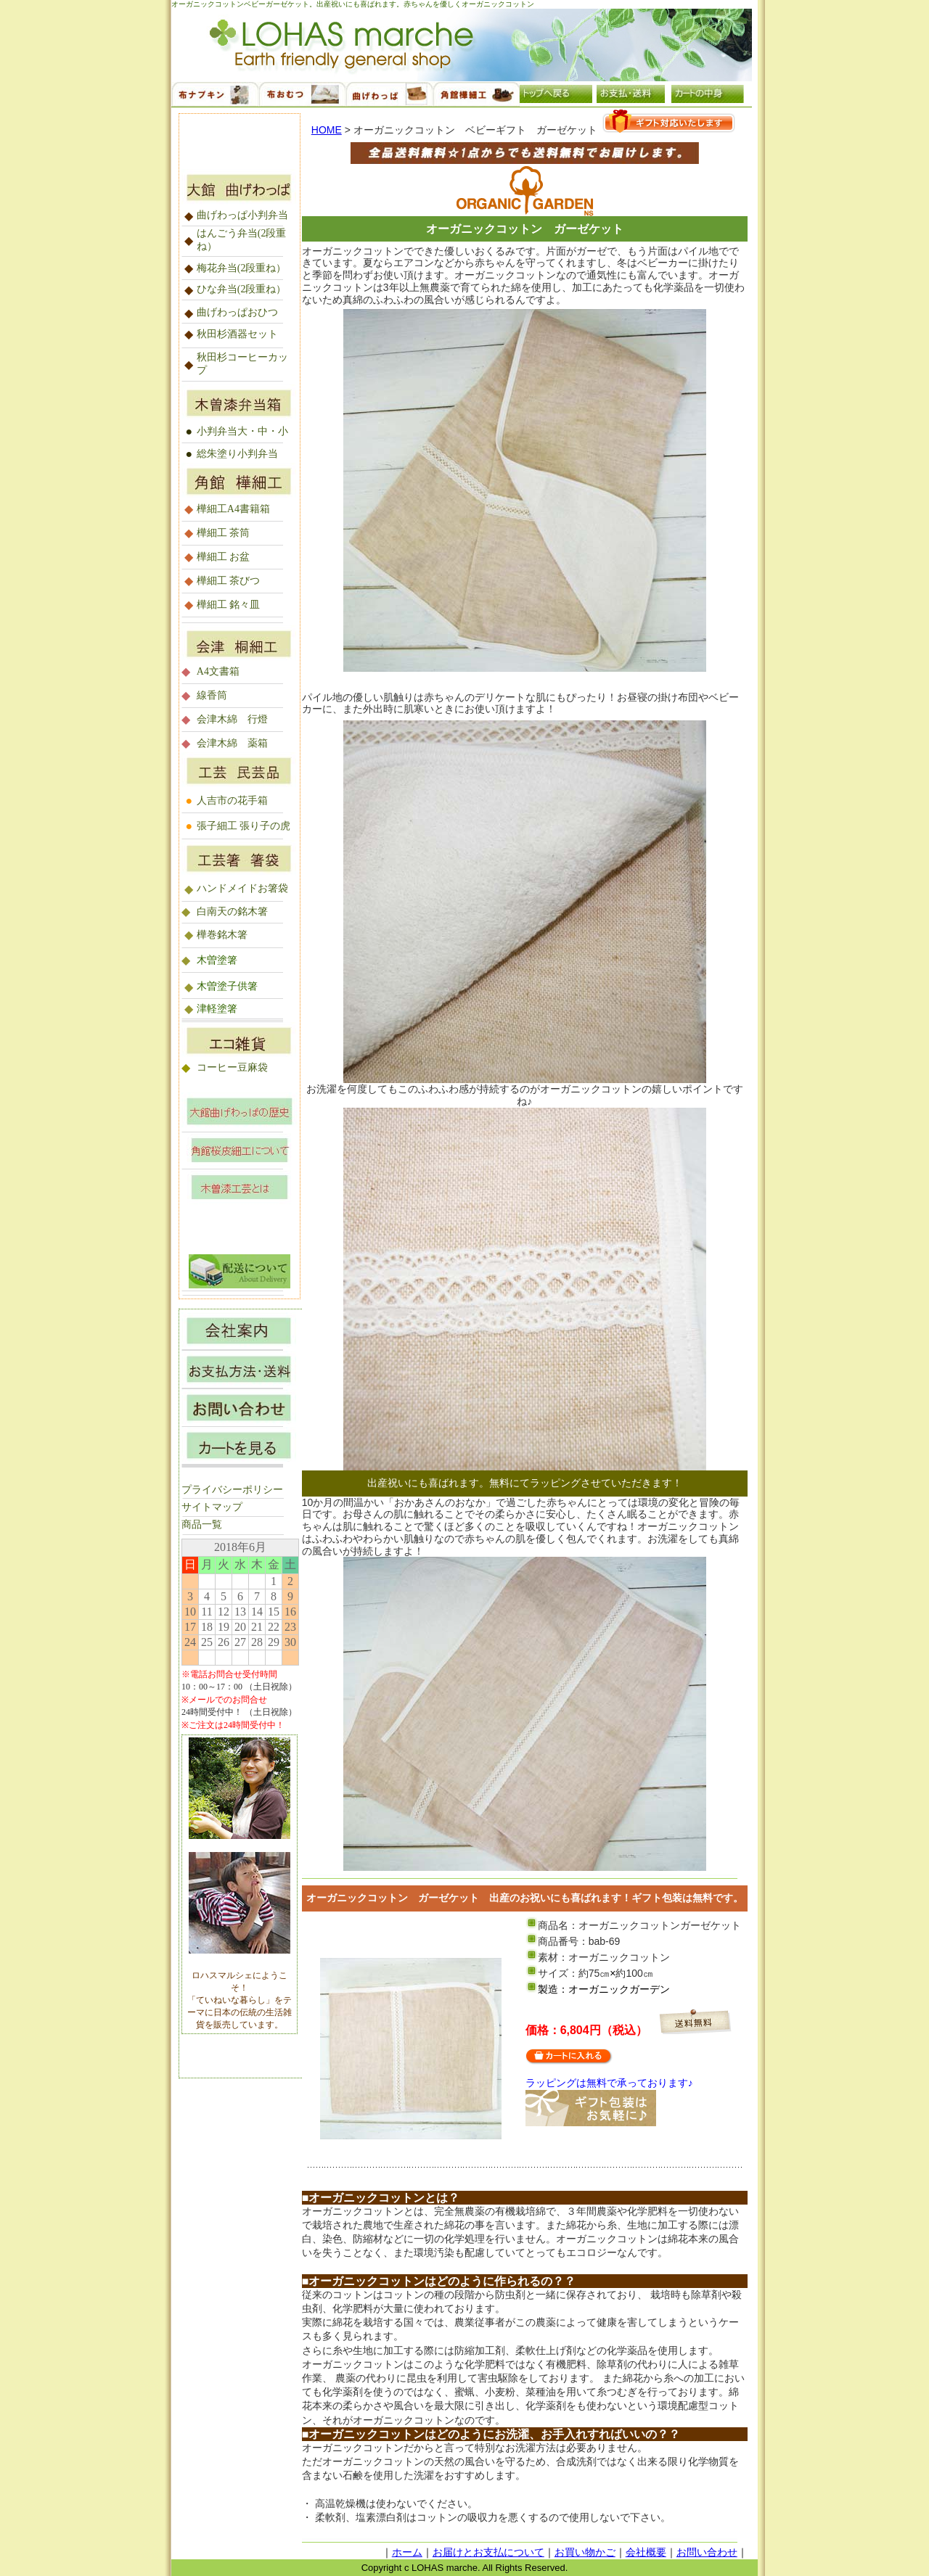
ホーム (407, 2552)
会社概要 (646, 2552)
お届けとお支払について (488, 2552)
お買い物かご (584, 2552)
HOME (326, 130)
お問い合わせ (706, 2552)
